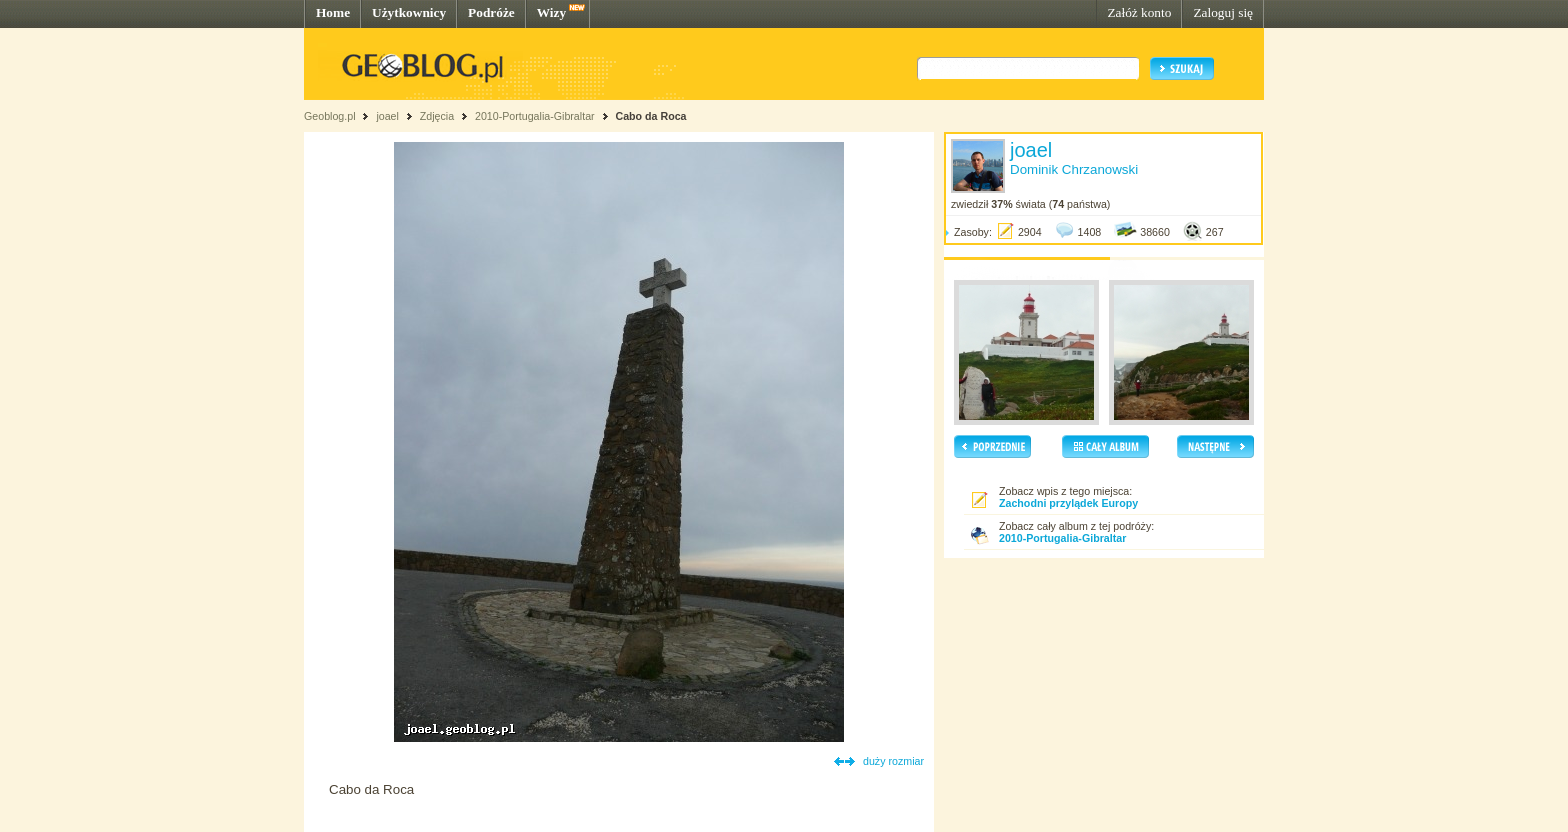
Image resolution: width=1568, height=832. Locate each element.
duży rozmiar (893, 761)
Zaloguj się (1223, 12)
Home (333, 12)
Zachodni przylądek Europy (1068, 503)
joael (387, 116)
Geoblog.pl (330, 116)
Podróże (491, 12)
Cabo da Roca (650, 116)
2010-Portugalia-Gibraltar (535, 116)
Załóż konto (1139, 12)
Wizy (551, 12)
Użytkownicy (409, 12)
